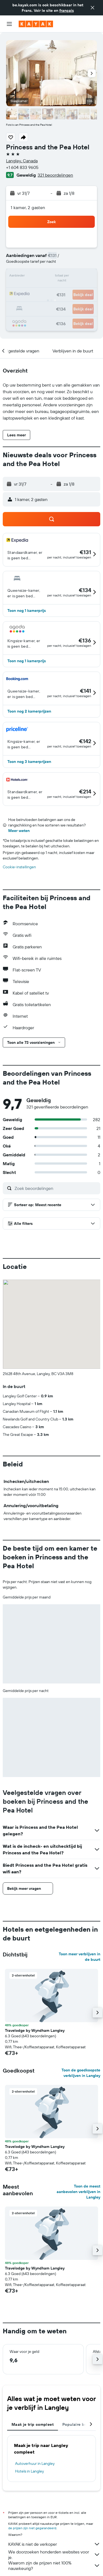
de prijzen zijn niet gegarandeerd (32, 2528)
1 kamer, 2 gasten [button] (28, 207)
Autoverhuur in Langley (35, 2463)
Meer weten (19, 830)
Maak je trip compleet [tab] (33, 2424)
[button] (92, 8)
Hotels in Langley (29, 2471)
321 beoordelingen (55, 175)
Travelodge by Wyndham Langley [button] (35, 2030)
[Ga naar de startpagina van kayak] (36, 24)
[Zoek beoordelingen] (56, 1188)
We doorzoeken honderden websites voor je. (54, 2554)
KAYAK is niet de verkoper (54, 2544)
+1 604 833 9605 (22, 167)
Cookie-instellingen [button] (19, 866)
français (66, 10)
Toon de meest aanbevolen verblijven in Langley (78, 2192)
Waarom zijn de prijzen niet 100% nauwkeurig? (54, 2565)
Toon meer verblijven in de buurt (79, 1956)
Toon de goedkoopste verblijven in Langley (81, 2073)
